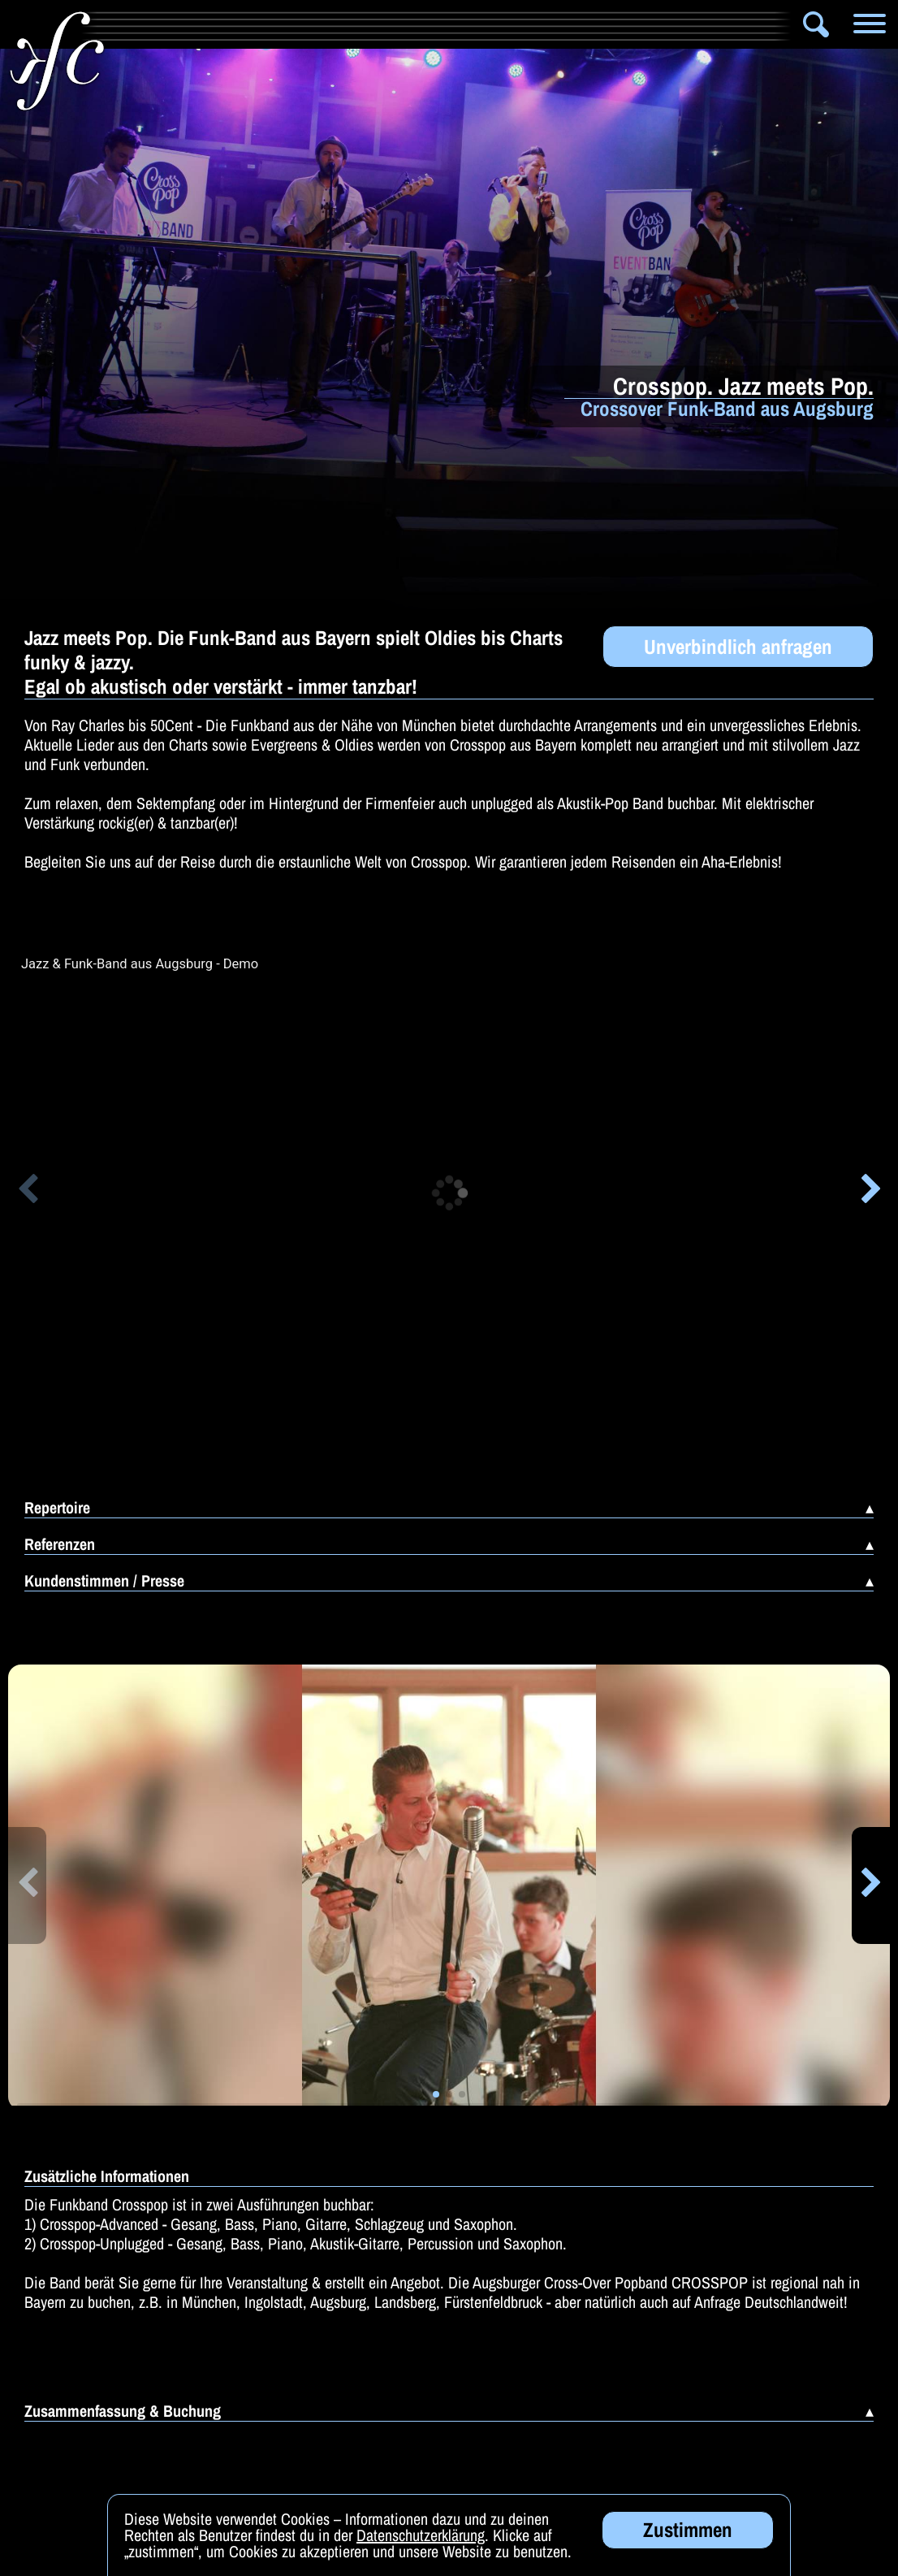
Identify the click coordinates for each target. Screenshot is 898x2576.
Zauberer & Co (609, 24)
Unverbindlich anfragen (738, 646)
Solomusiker (474, 24)
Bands (367, 24)
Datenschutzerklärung (420, 2535)
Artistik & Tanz (253, 24)
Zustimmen (687, 2530)
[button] (27, 1191)
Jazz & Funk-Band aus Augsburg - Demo (139, 964)
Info (131, 24)
